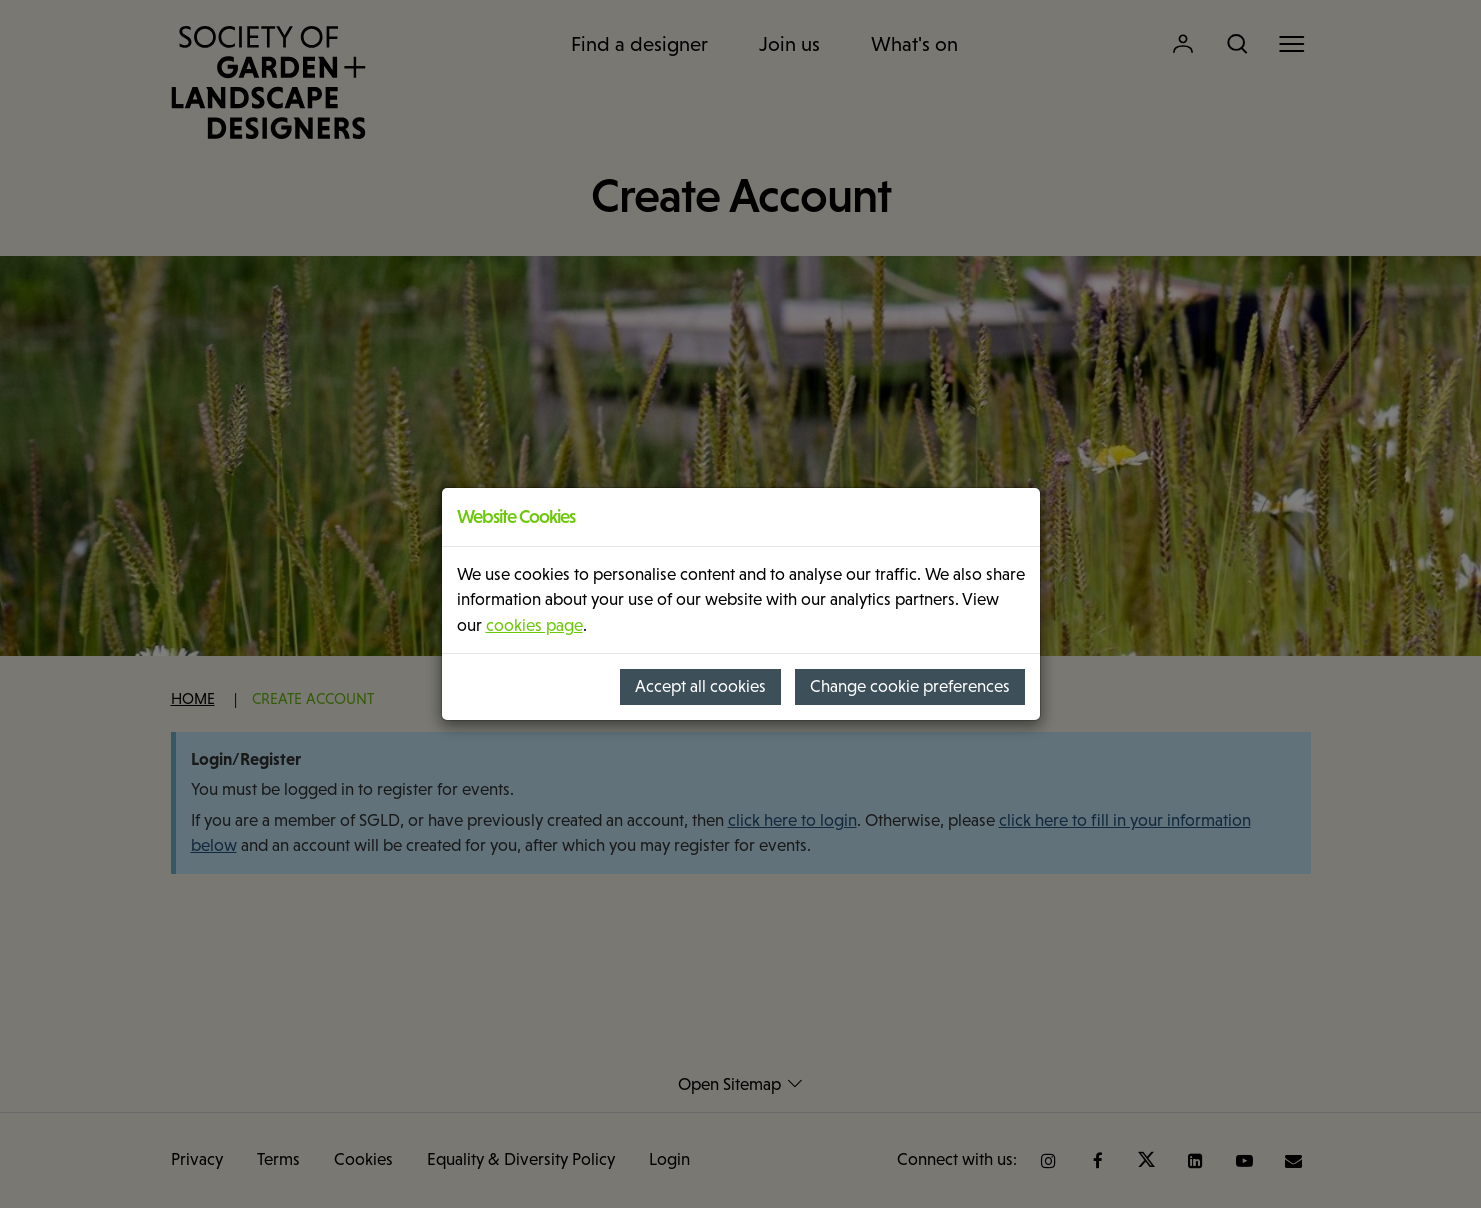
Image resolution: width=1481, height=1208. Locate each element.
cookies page (534, 625)
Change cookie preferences (910, 686)
